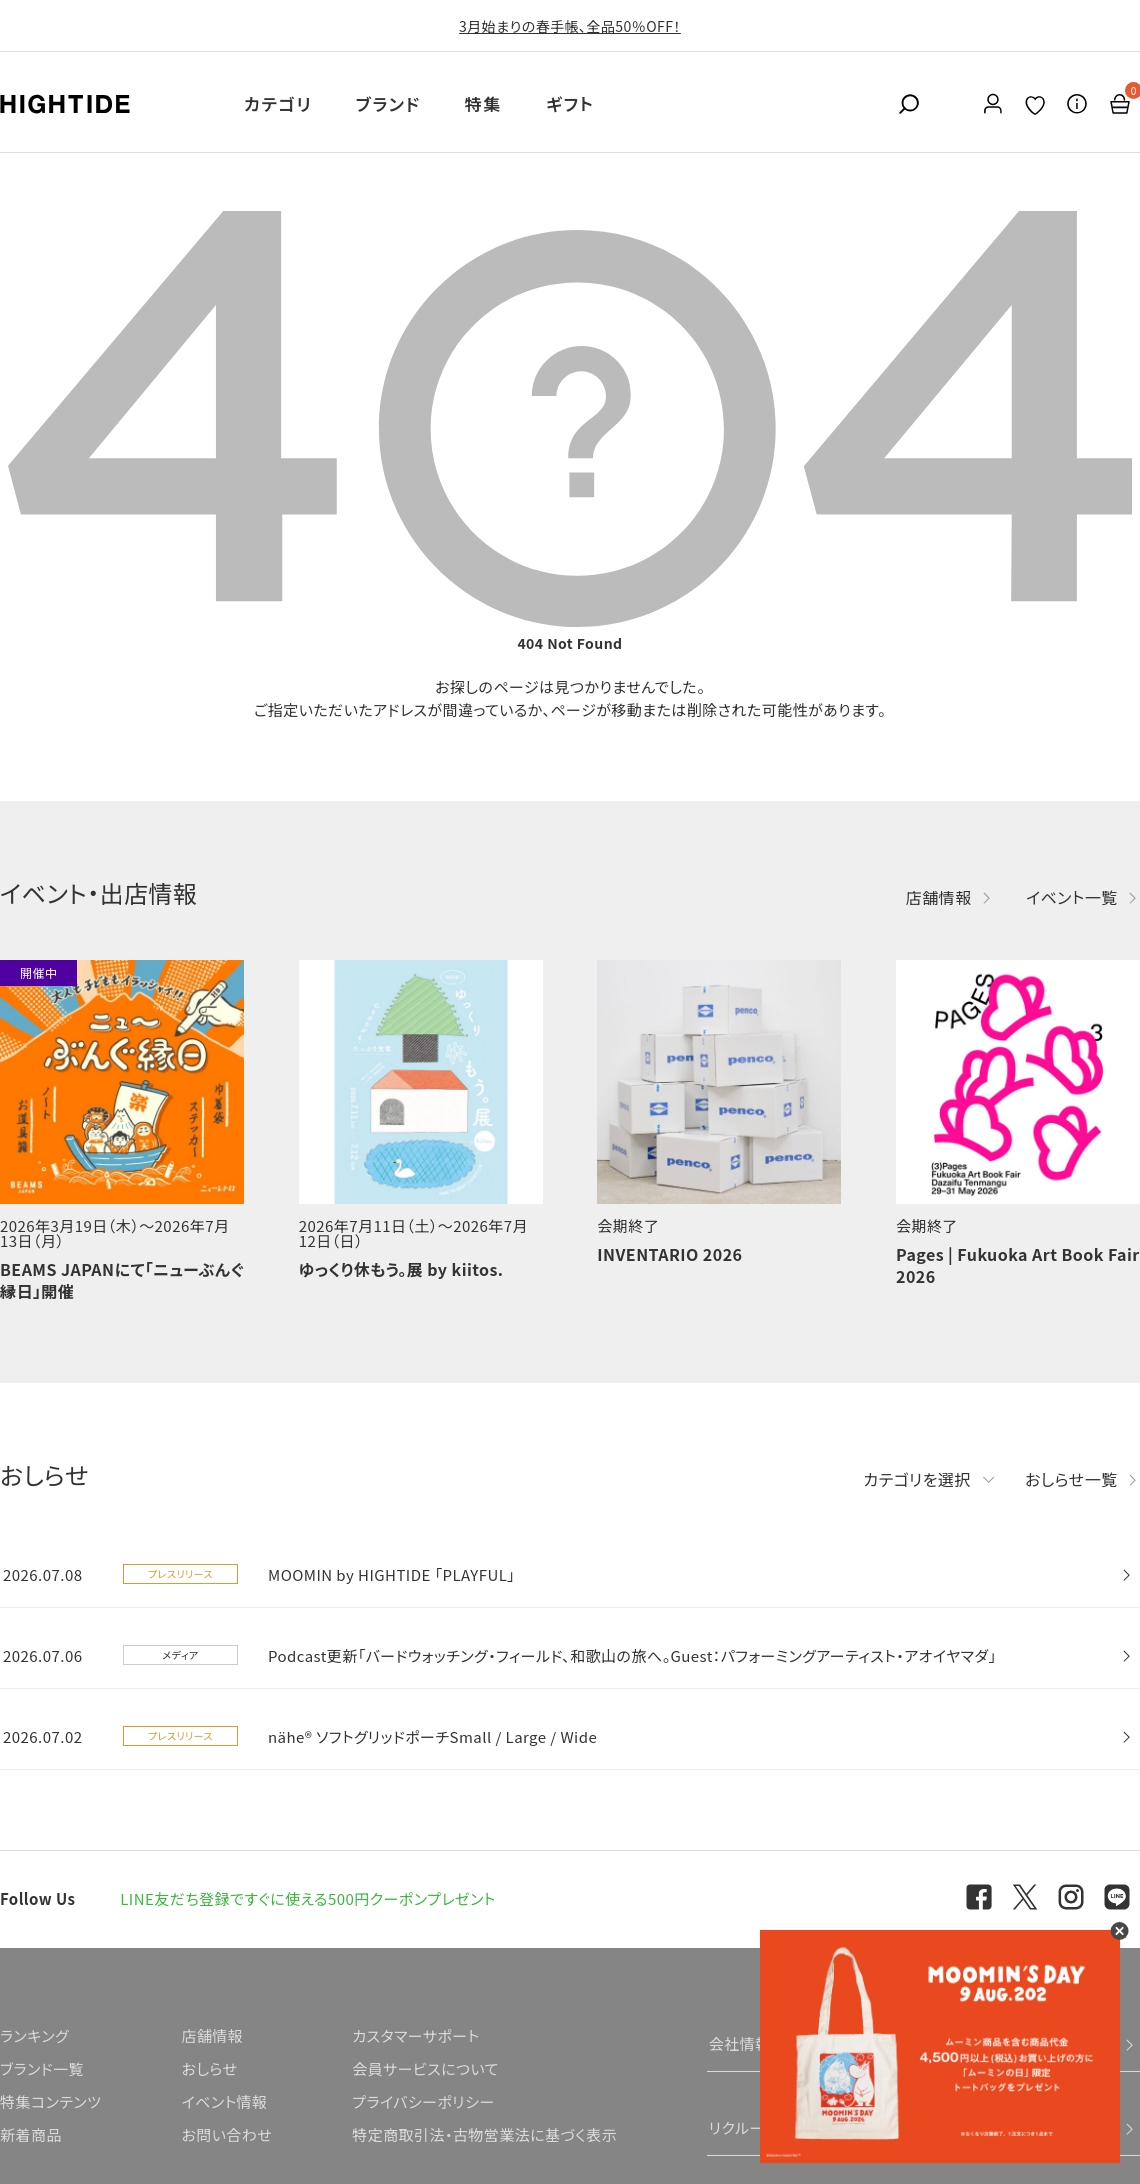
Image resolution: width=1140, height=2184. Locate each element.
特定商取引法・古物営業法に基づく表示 (484, 2134)
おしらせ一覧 (1071, 1479)
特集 (483, 103)
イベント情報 (224, 2101)
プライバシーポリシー (423, 2101)
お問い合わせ (226, 2134)
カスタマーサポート (415, 2035)
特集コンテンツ (50, 2101)
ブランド (388, 103)
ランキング (34, 2035)
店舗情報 (939, 897)
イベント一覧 (1072, 897)
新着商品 (31, 2134)
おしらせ (209, 2068)
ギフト (570, 103)
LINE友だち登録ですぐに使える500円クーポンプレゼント (308, 1898)
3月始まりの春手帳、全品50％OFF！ (570, 26)
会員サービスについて (425, 2068)
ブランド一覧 (42, 2068)
